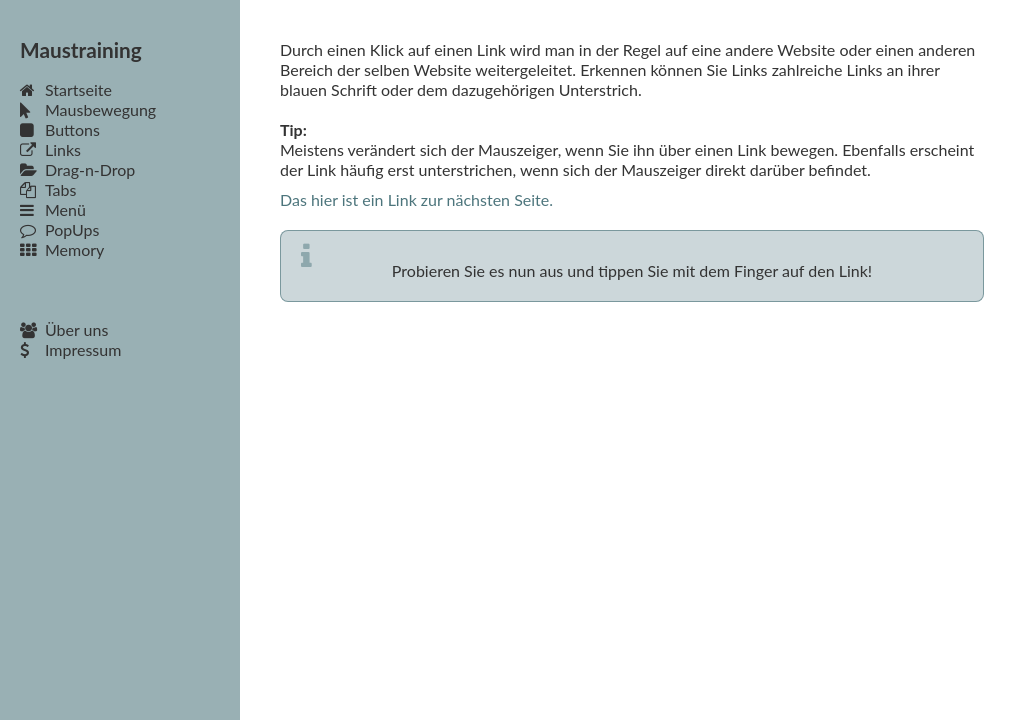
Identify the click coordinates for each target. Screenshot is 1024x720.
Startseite (66, 89)
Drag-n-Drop (77, 169)
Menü (53, 209)
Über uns (64, 329)
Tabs (48, 189)
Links (50, 149)
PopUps (59, 229)
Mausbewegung (88, 109)
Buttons (60, 129)
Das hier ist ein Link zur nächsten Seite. (416, 199)
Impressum (70, 349)
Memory (62, 249)
